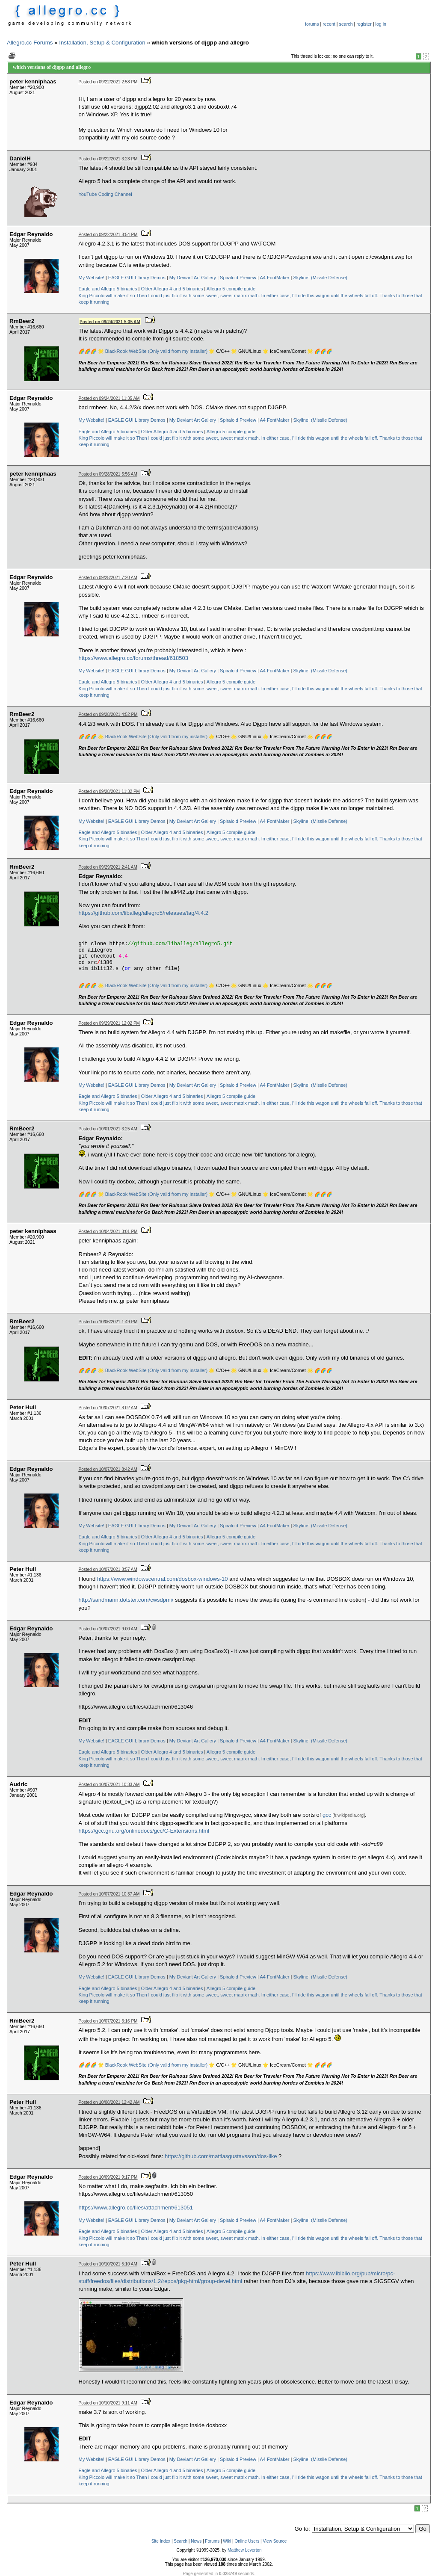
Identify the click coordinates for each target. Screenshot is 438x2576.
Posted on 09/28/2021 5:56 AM (108, 474)
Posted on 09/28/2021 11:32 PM (109, 791)
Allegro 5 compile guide (231, 288)
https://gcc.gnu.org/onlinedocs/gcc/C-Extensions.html (144, 1831)
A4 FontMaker (274, 277)
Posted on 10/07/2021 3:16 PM (108, 2021)
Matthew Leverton (245, 2550)
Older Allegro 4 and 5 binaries (172, 288)
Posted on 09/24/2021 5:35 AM (110, 321)
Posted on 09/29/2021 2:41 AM (108, 867)
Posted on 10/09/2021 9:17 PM (108, 2177)
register (364, 24)
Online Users (246, 2541)
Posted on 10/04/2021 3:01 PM (108, 1231)
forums (312, 24)
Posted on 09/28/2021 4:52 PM (108, 714)
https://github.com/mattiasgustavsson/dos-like (221, 2156)
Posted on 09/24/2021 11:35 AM (109, 398)
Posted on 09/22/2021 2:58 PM (108, 82)
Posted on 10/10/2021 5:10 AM (108, 2264)
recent (329, 24)
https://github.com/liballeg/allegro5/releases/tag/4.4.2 (144, 913)
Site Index (160, 2541)
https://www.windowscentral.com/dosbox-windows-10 (162, 1579)
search (346, 24)
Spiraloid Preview (238, 277)
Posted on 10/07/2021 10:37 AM (109, 1894)
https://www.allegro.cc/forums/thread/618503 (134, 658)
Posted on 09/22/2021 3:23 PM (108, 159)
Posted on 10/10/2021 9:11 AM (108, 2403)
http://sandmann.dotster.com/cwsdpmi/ (126, 1600)
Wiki (227, 2541)
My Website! (91, 277)
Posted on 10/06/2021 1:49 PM (108, 1321)
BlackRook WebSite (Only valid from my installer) (156, 351)
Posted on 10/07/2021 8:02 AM (108, 1407)
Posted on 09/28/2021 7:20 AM (108, 577)
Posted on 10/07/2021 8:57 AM (108, 1569)
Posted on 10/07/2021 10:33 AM (109, 1784)
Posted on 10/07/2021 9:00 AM (108, 1629)
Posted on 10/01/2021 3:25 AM (108, 1129)
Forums (212, 2541)
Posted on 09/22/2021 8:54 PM (108, 234)
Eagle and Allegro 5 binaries (108, 288)
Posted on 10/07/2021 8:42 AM (108, 1469)
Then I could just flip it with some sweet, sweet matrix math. (198, 295)
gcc (327, 1815)
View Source (275, 2541)
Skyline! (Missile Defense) (320, 277)
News (196, 2541)
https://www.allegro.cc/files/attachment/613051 (136, 2207)
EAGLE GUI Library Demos (137, 277)
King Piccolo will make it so (107, 295)
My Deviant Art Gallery (192, 277)
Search (180, 2541)
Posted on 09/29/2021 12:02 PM (109, 1023)
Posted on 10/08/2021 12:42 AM (109, 2102)
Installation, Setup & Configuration (102, 42)
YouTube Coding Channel (105, 194)
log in (381, 24)
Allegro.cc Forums (30, 42)
